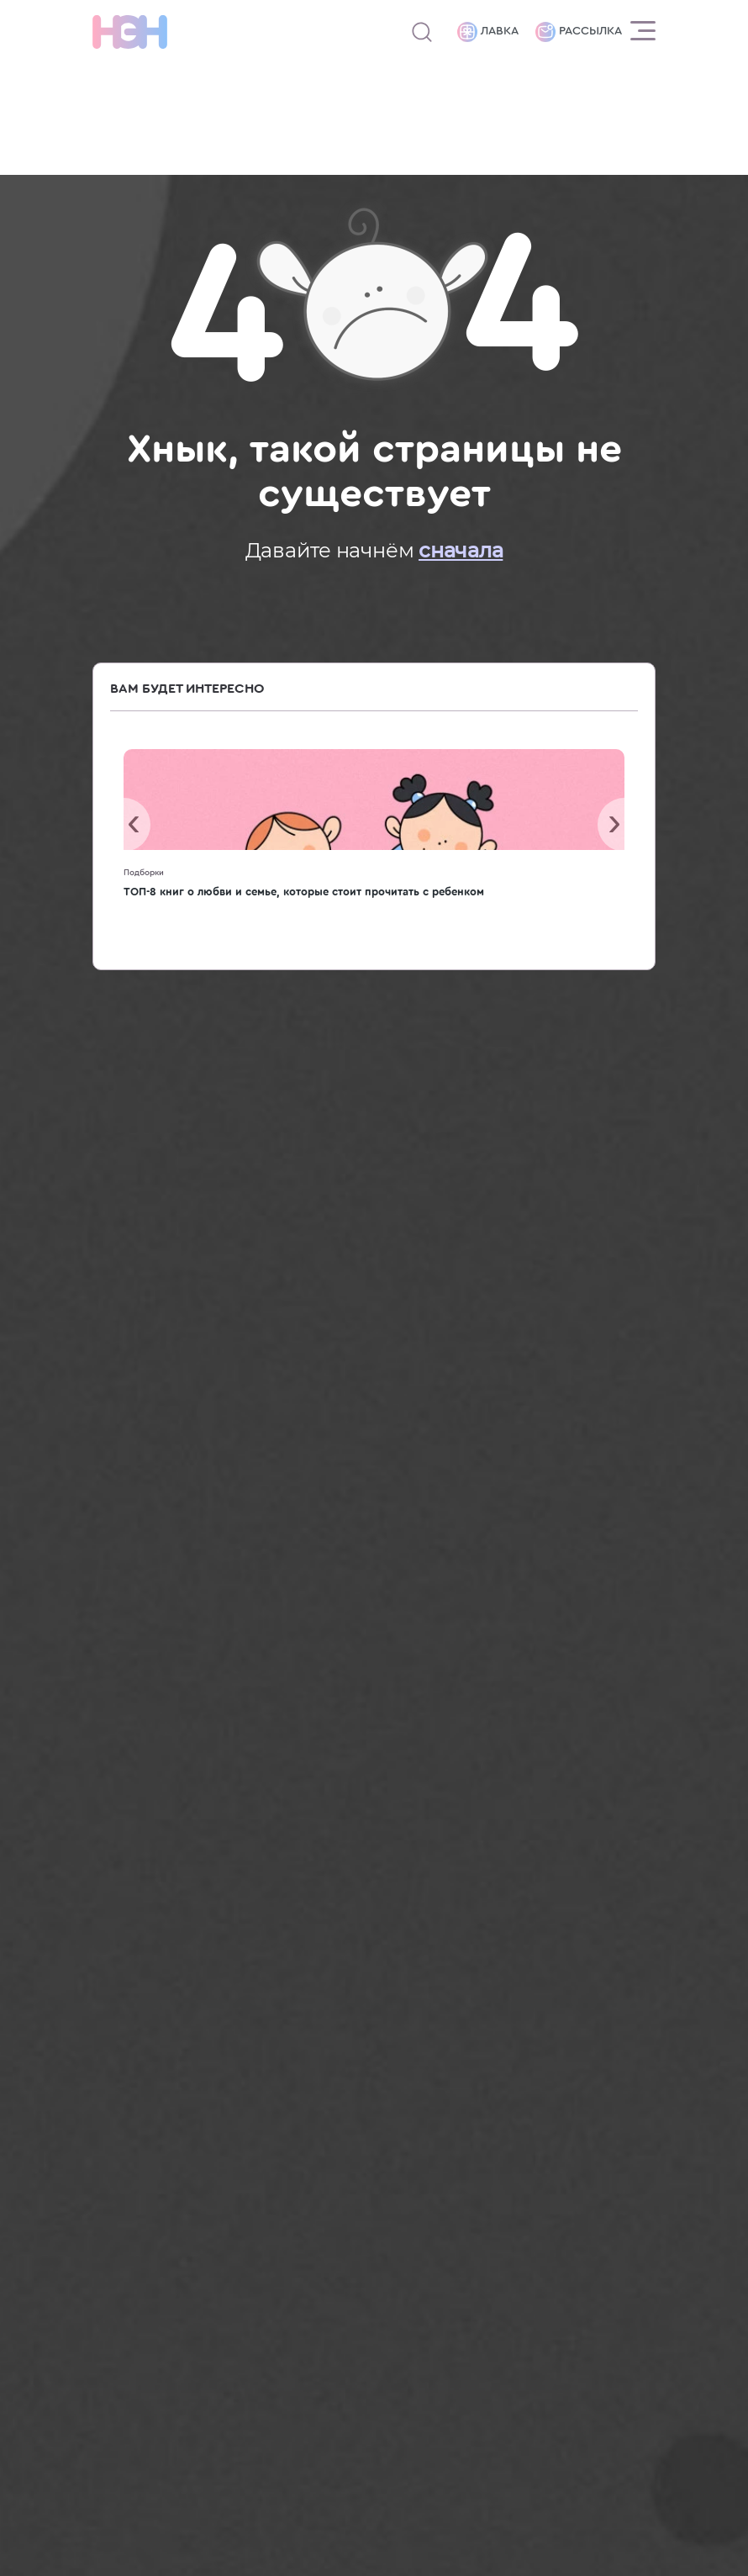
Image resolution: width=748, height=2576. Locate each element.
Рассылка (578, 32)
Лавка (488, 32)
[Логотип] (129, 32)
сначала (461, 550)
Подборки (144, 872)
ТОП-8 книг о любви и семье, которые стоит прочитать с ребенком (304, 891)
